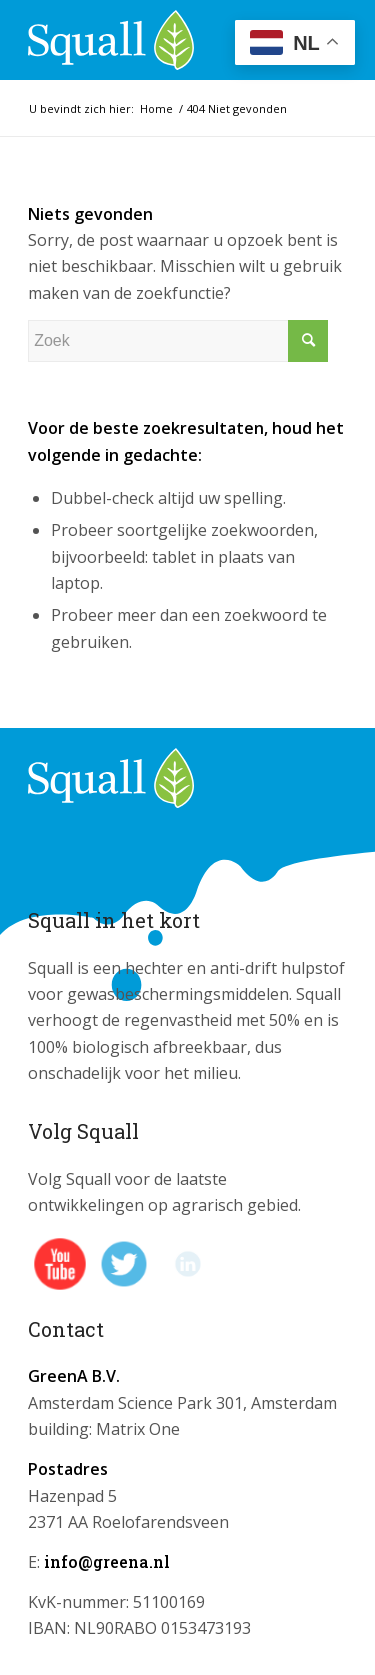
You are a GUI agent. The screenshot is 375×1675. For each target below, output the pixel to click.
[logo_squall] (155, 40)
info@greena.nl (107, 1561)
